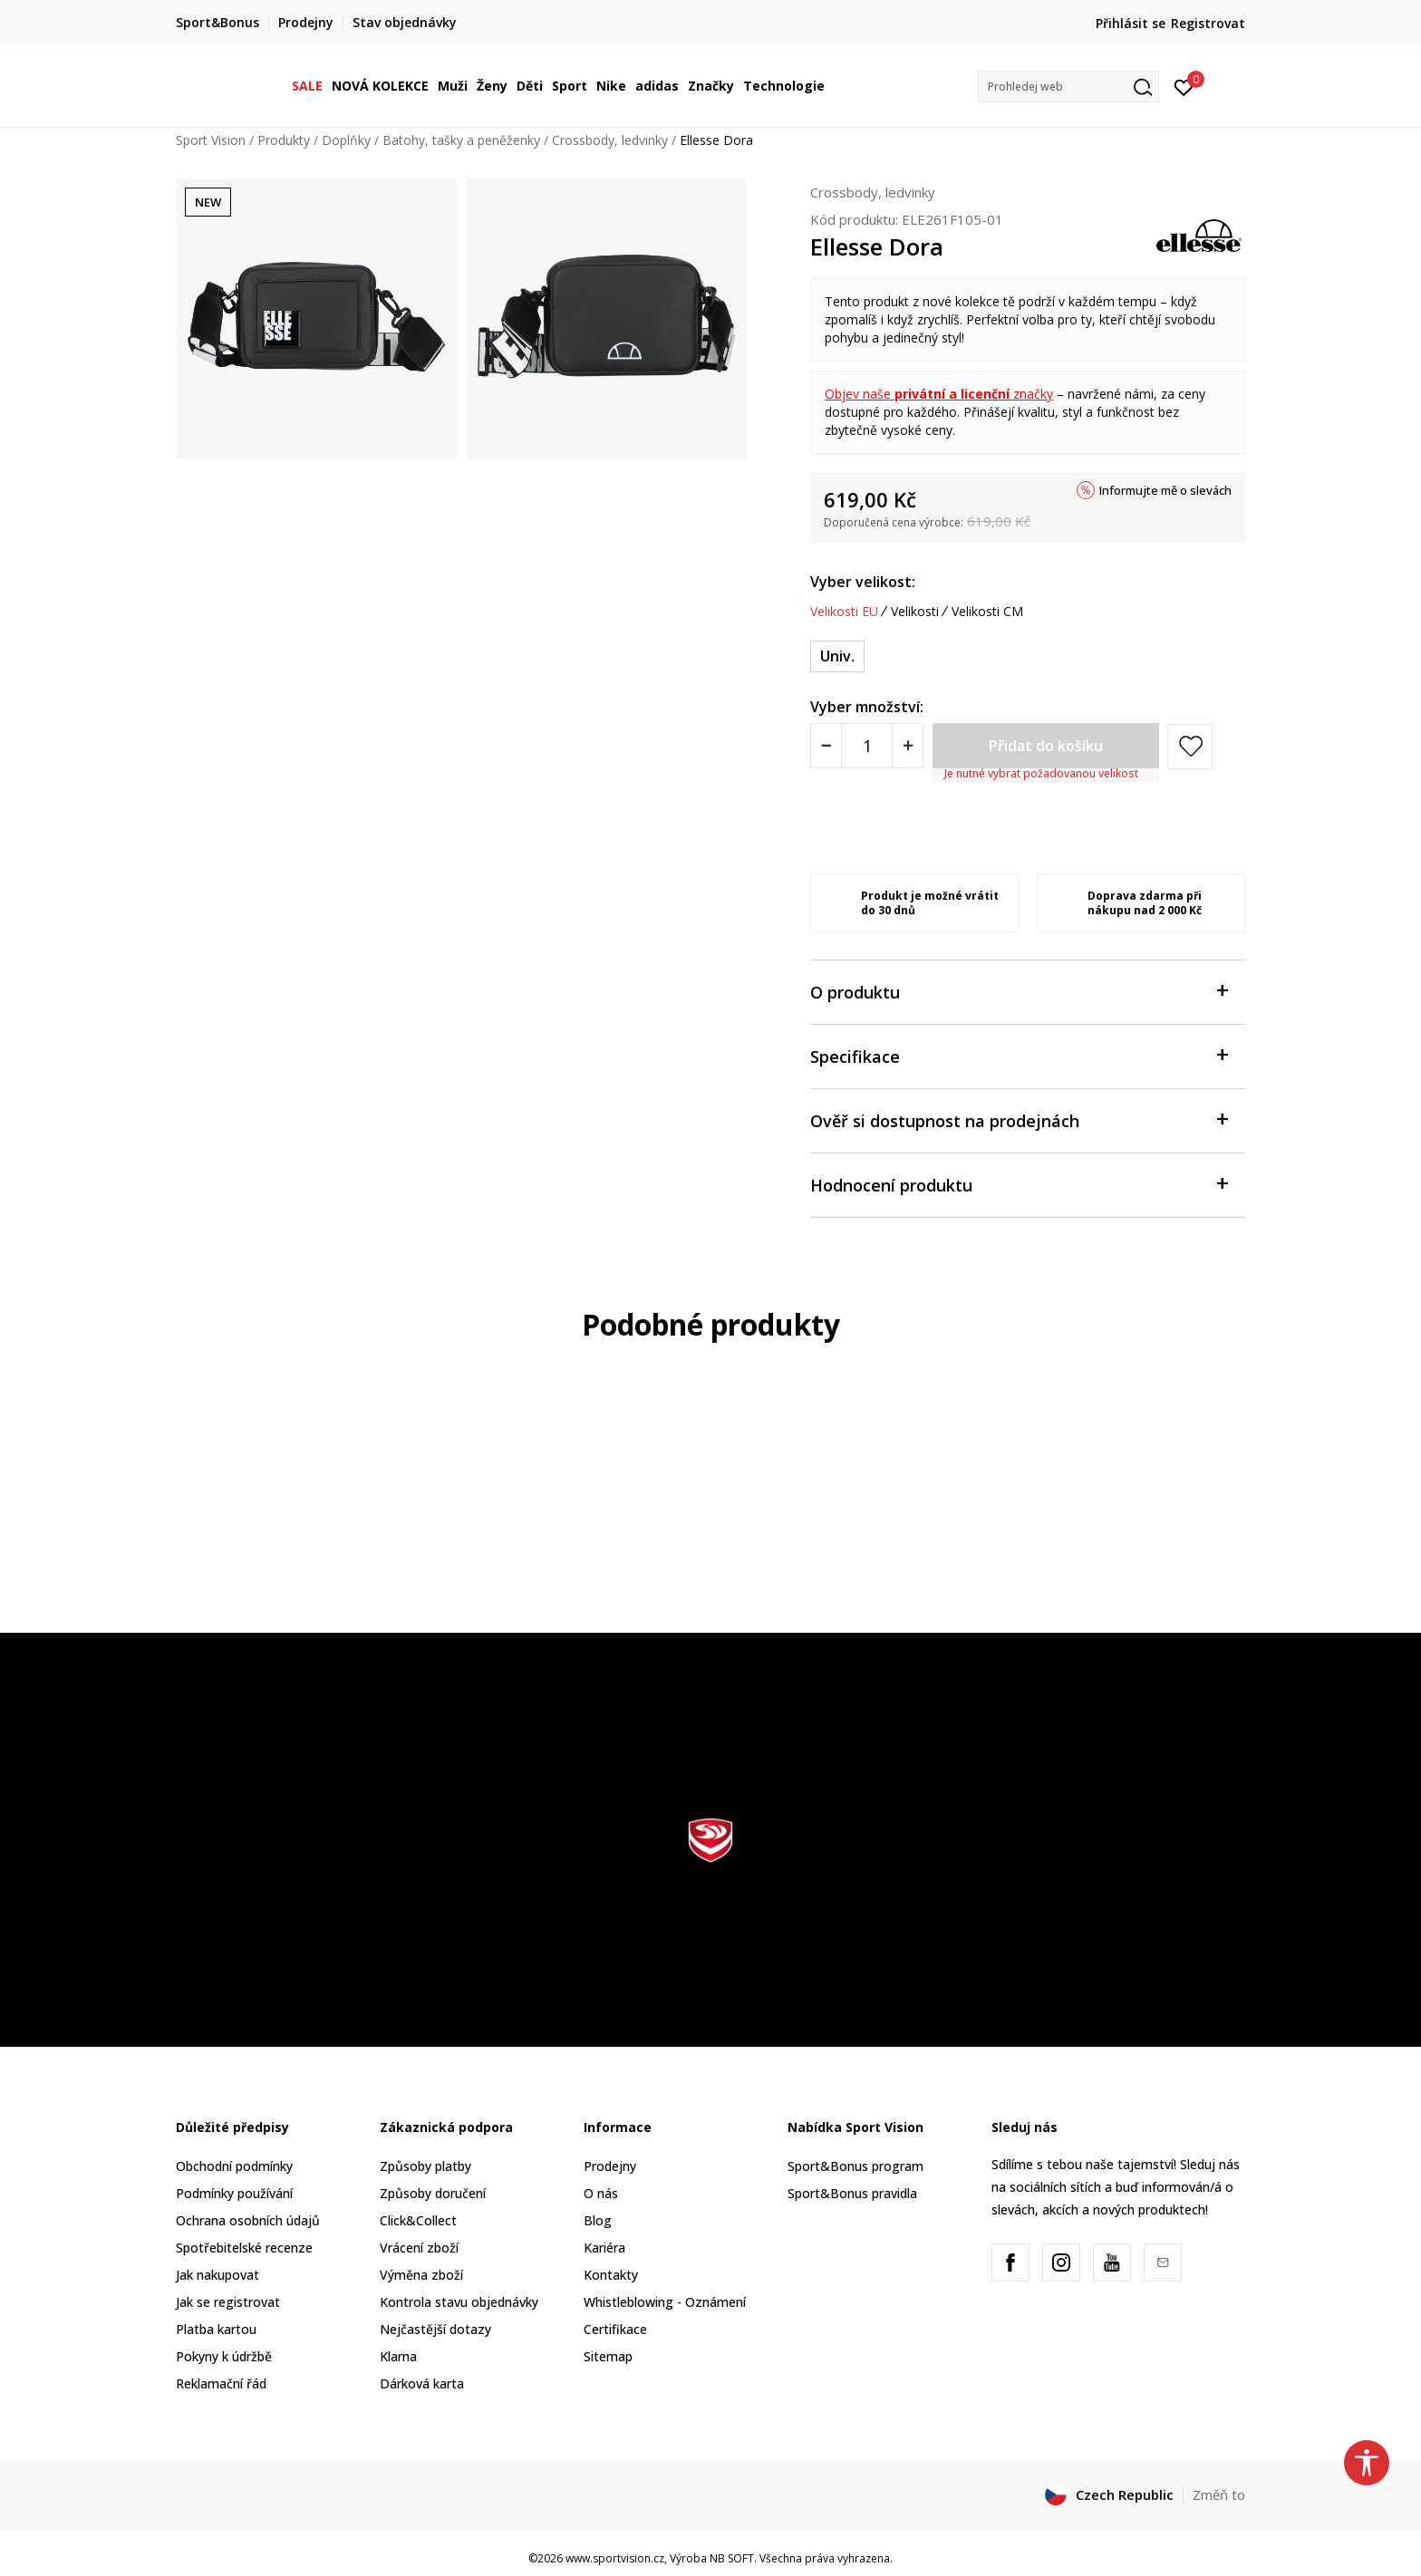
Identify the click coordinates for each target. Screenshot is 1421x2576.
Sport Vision (211, 140)
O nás (601, 2193)
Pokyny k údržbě (224, 2356)
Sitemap (608, 2356)
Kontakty (611, 2274)
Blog (598, 2220)
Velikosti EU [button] (844, 611)
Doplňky (346, 140)
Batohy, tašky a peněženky (461, 140)
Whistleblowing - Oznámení (665, 2302)
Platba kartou (216, 2329)
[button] (1068, 86)
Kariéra (604, 2247)
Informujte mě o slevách (1165, 490)
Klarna (398, 2356)
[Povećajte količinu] (907, 745)
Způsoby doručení (433, 2193)
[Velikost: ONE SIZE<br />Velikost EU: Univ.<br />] (837, 656)
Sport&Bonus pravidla (852, 2193)
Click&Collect (418, 2220)
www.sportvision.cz (615, 2558)
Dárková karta (422, 2383)
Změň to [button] (1219, 2494)
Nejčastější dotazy (435, 2329)
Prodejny (610, 2166)
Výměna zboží (421, 2274)
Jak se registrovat (228, 2302)
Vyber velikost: (862, 582)
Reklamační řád (221, 2383)
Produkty (283, 140)
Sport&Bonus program (855, 2166)
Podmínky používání (234, 2193)
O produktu (1018, 991)
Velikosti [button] (915, 611)
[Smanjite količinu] (826, 745)
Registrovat (1208, 23)
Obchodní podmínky (234, 2166)
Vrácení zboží (419, 2247)
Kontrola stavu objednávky (459, 2302)
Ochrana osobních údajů (248, 2220)
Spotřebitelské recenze (244, 2247)
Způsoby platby (425, 2166)
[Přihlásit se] (1184, 86)
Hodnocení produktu (1018, 1184)
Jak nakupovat (217, 2274)
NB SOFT (732, 2558)
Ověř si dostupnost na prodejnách (1018, 1119)
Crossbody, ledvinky (610, 140)
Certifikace (615, 2329)
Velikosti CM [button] (987, 611)
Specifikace (1018, 1055)
